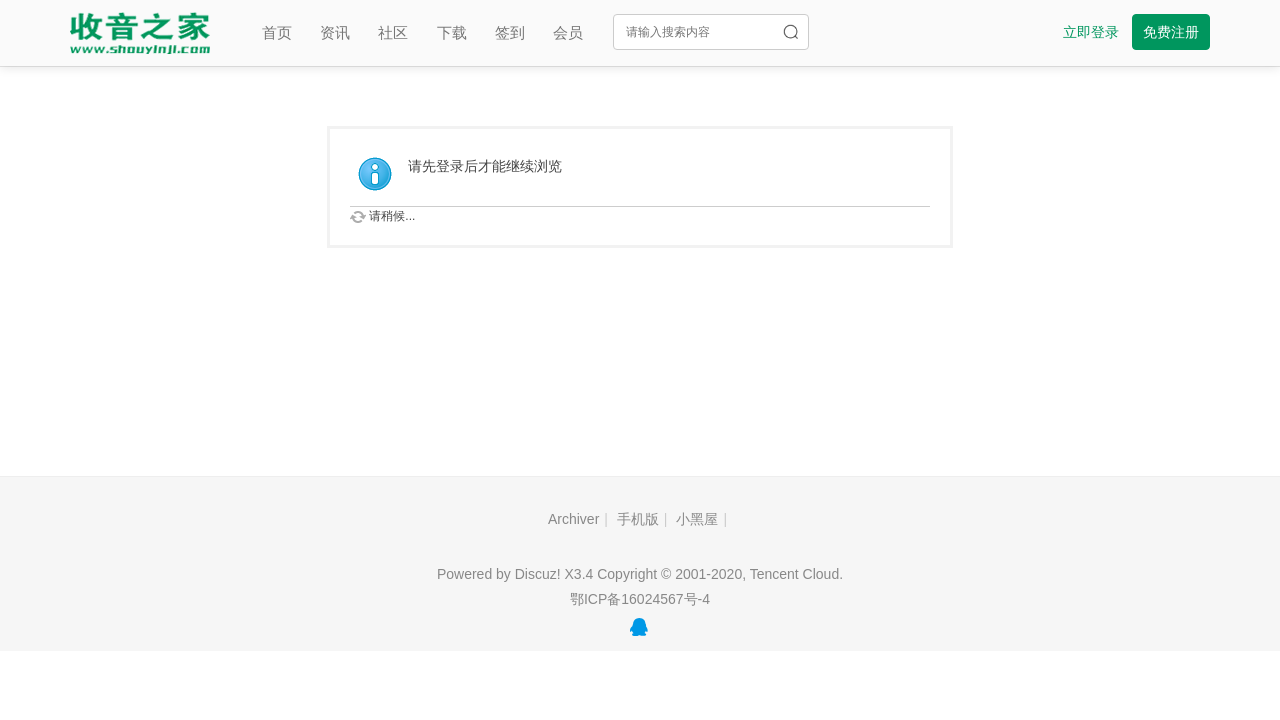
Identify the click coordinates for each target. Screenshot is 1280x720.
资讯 (335, 32)
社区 (393, 32)
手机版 (638, 519)
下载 (452, 32)
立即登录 (1091, 32)
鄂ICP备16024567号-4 (640, 599)
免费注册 (1171, 32)
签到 (510, 32)
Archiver (573, 519)
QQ (639, 627)
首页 (277, 32)
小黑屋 (697, 519)
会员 (568, 32)
